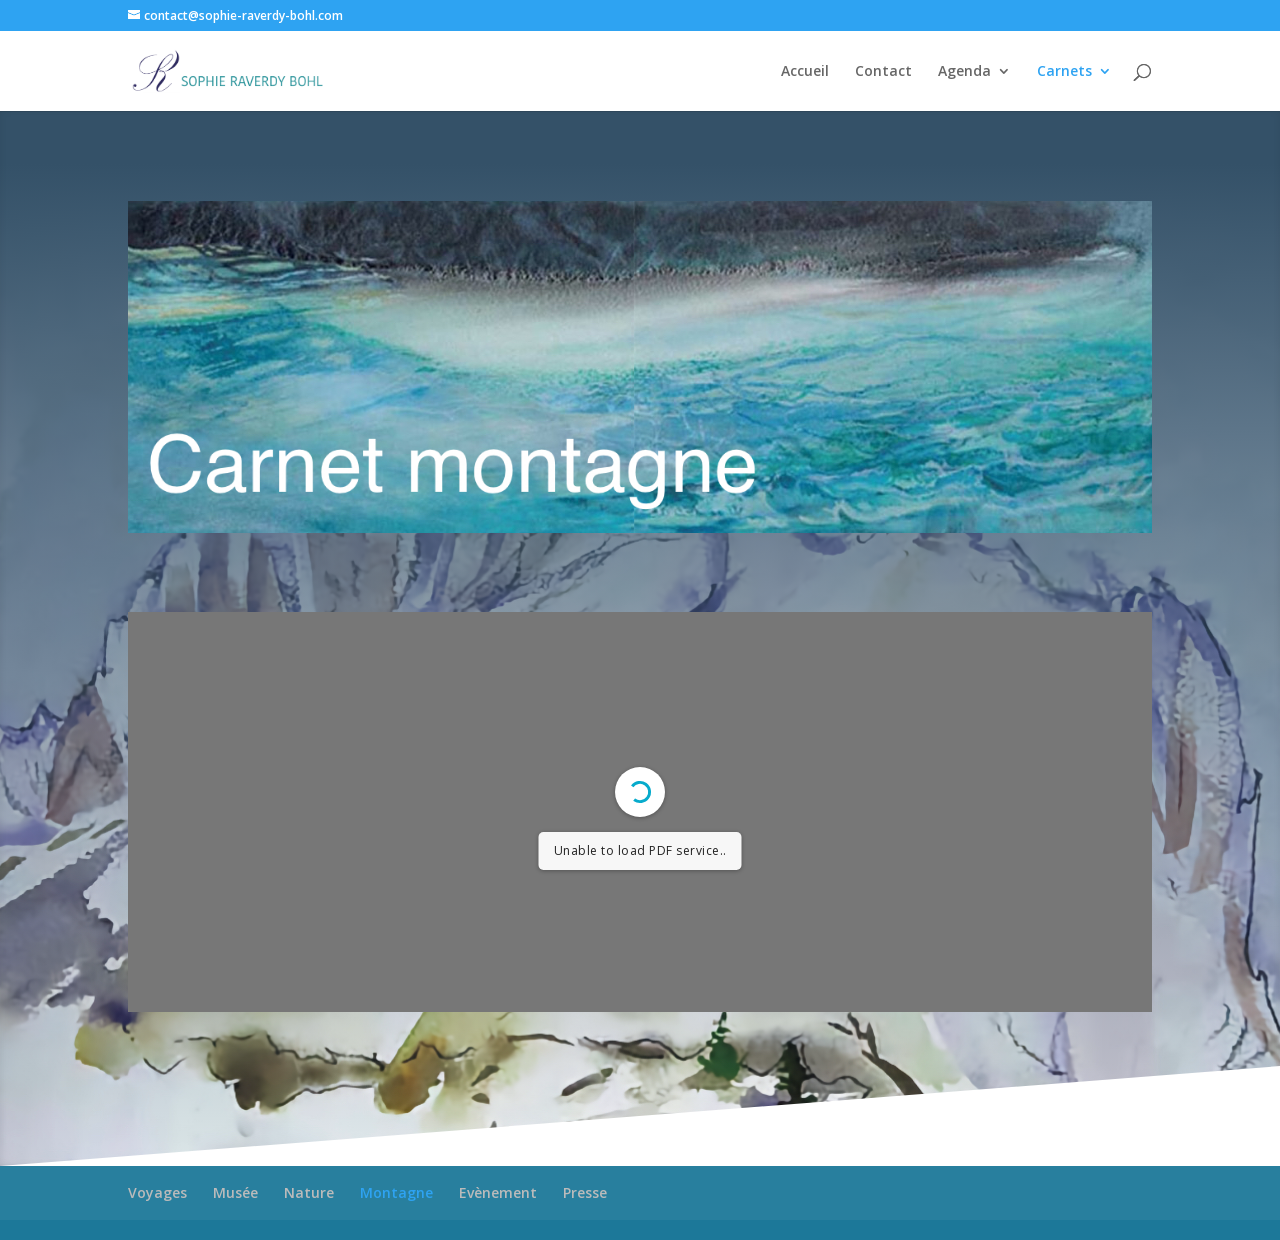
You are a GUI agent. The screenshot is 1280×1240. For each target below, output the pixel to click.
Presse (585, 1192)
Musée (235, 1192)
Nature (309, 1192)
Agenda (964, 72)
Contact (883, 72)
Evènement (498, 1192)
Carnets (1064, 72)
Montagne (396, 1192)
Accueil (805, 72)
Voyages (157, 1192)
